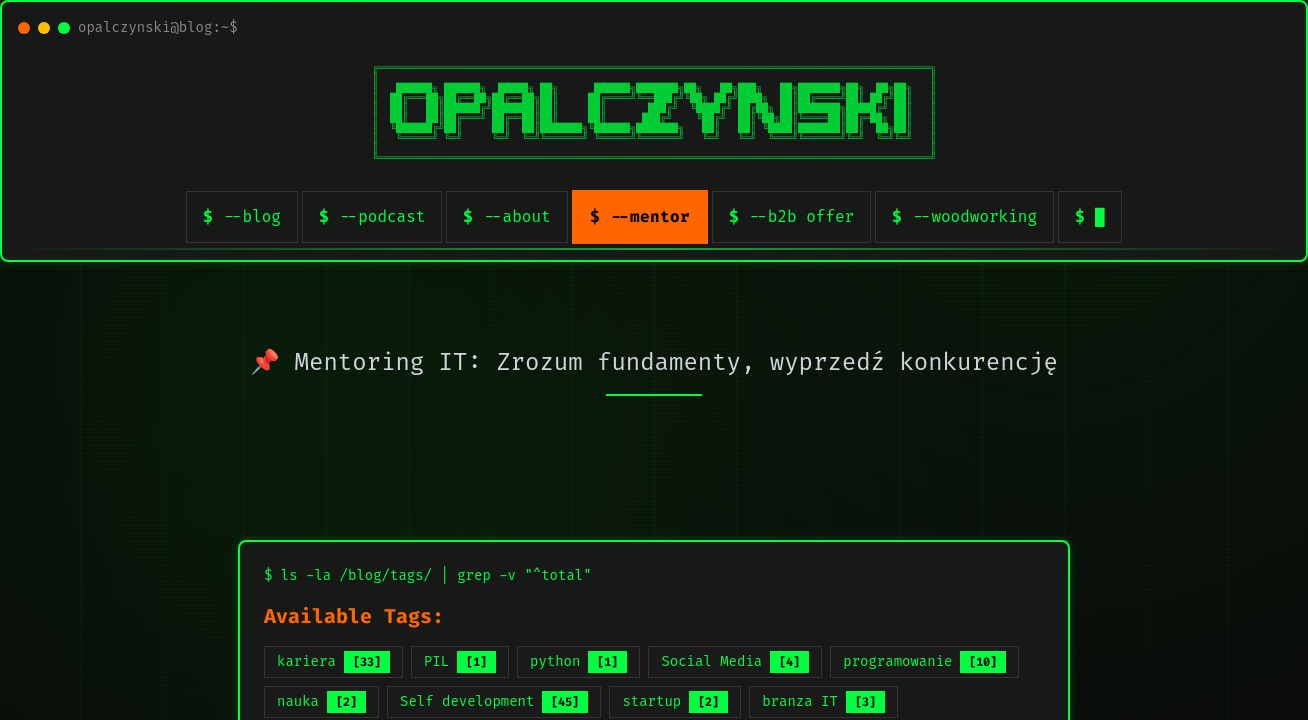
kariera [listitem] (333, 662)
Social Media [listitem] (735, 662)
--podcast (382, 216)
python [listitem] (578, 662)
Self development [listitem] (494, 702)
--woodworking (974, 216)
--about (516, 216)
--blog (252, 216)
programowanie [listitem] (924, 662)
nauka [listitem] (321, 702)
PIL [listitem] (460, 662)
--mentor (650, 216)
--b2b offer (802, 216)
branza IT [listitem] (823, 702)
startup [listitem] (675, 702)
